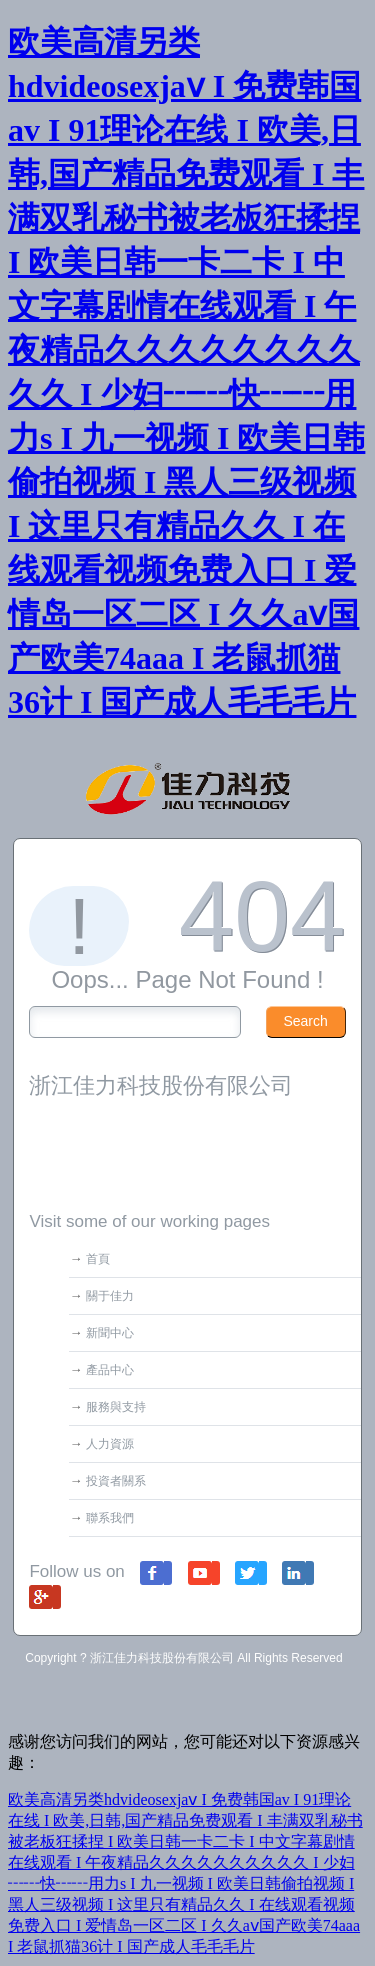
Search (305, 1021)
